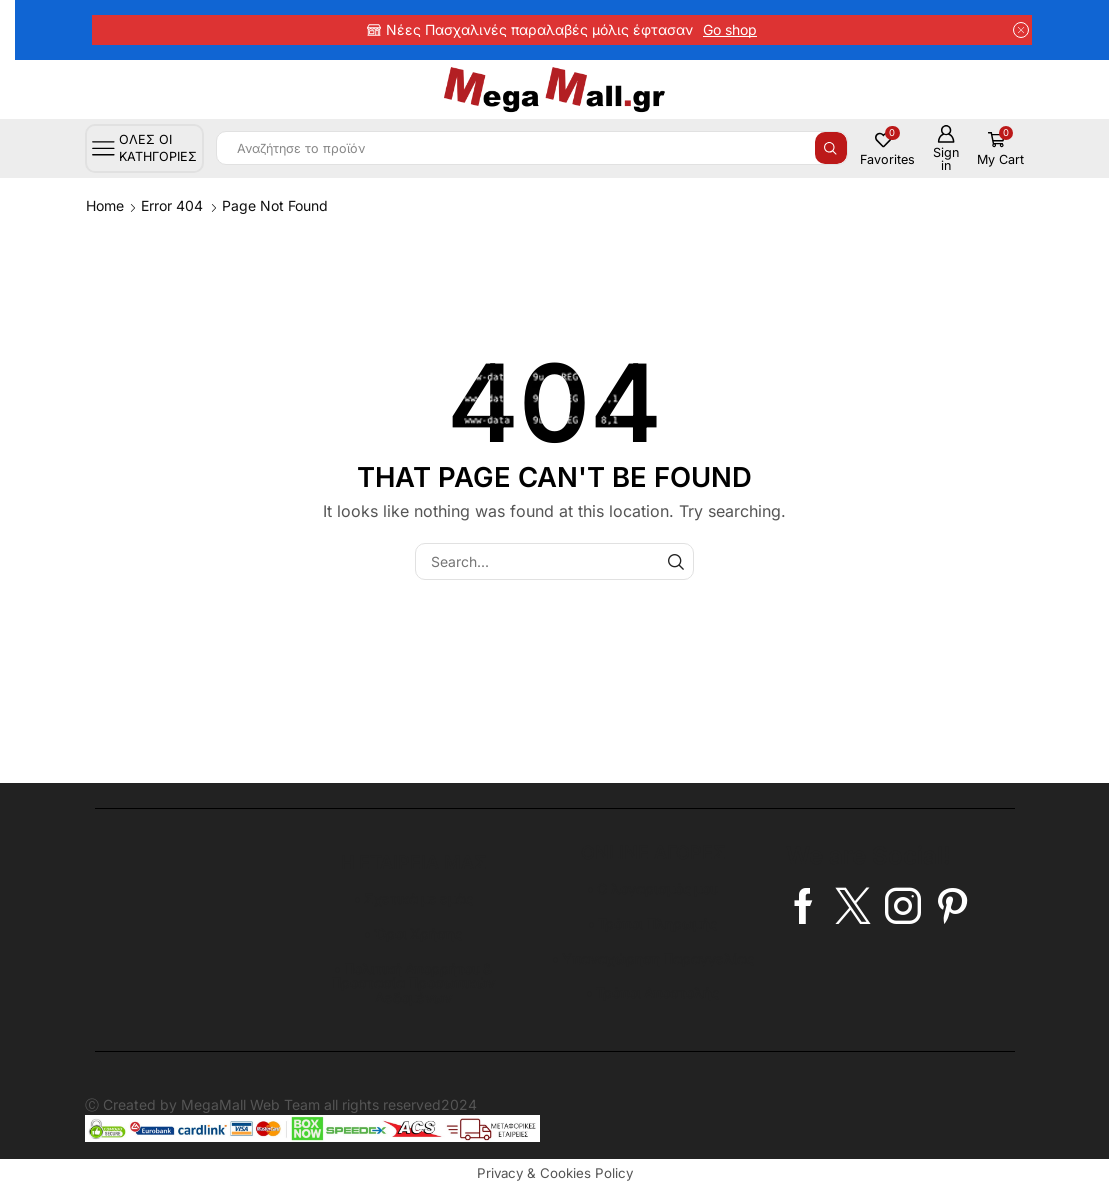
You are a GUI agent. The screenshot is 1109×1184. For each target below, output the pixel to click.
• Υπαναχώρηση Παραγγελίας (653, 956)
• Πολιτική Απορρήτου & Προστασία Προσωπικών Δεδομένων (413, 980)
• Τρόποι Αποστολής (653, 990)
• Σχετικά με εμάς (413, 898)
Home (105, 205)
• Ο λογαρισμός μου (652, 888)
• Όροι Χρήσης (413, 932)
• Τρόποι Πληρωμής (652, 922)
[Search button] (831, 148)
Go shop (730, 29)
